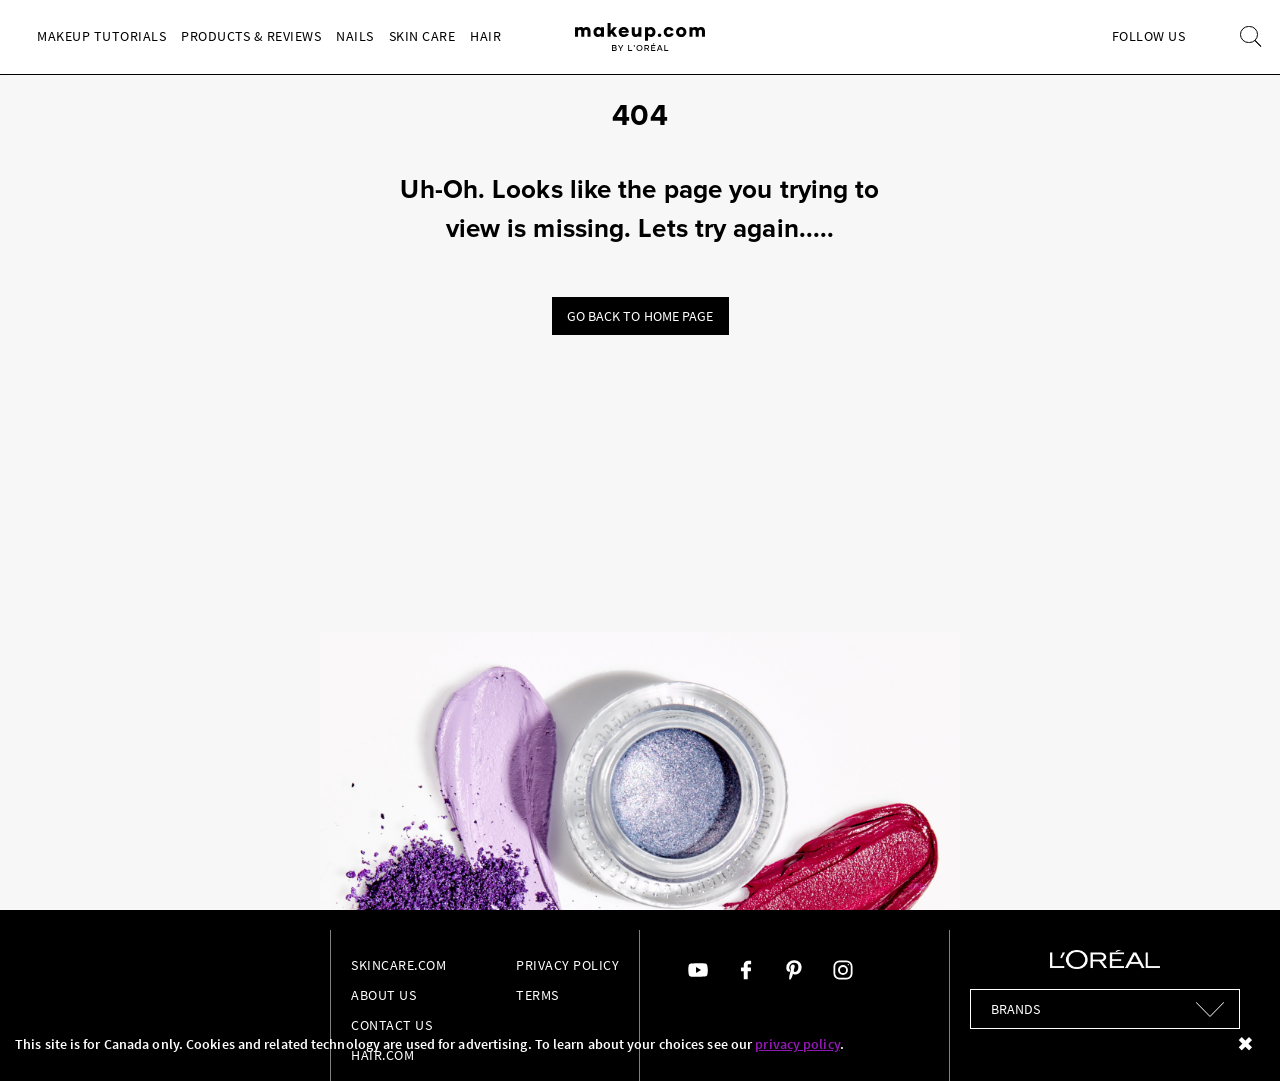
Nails (355, 36)
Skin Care (422, 36)
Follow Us (1149, 36)
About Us (383, 995)
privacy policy (797, 1044)
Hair (485, 36)
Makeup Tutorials (101, 36)
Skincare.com (398, 965)
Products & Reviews (251, 36)
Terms (537, 995)
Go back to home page (640, 316)
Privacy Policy (567, 965)
